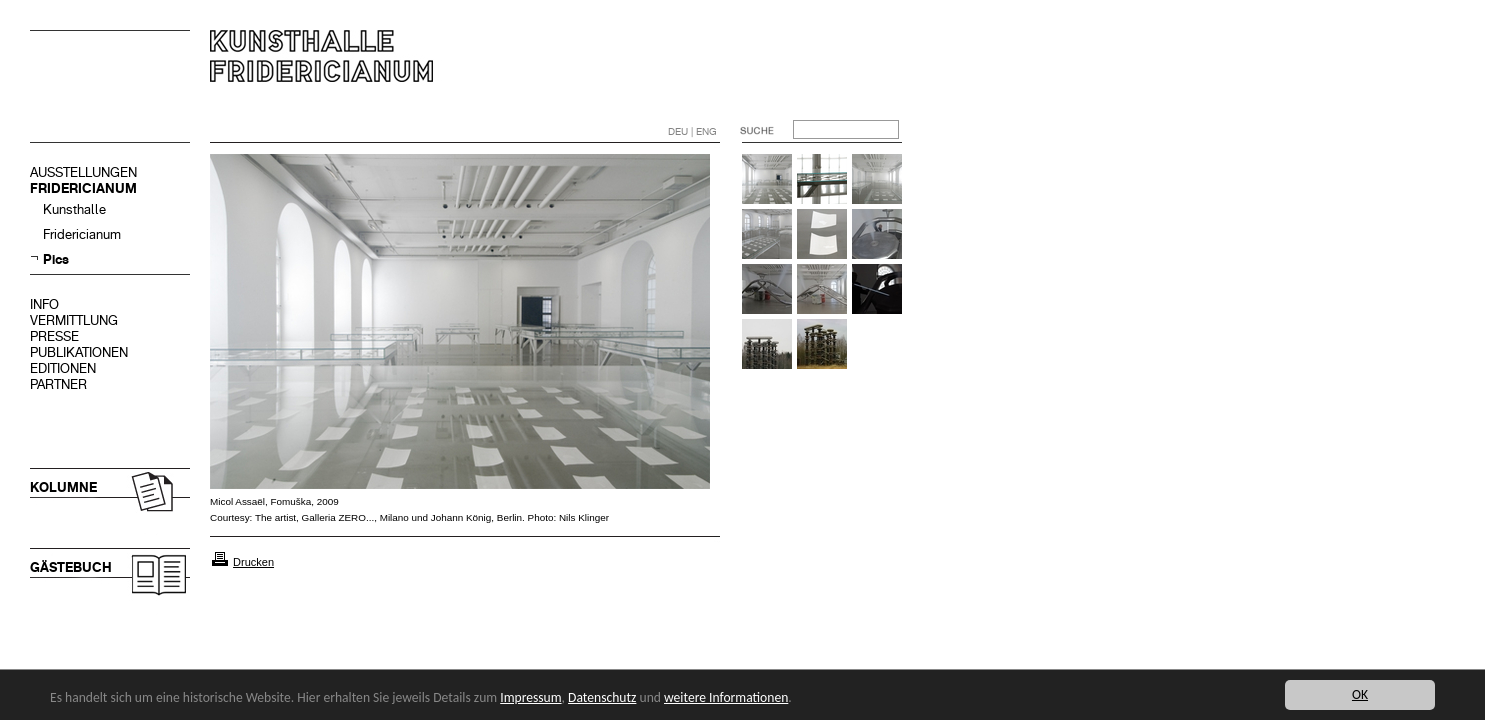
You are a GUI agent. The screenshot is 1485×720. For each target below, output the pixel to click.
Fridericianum (82, 234)
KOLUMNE (63, 487)
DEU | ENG (692, 131)
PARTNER (58, 384)
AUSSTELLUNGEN (83, 172)
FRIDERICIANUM (83, 188)
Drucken (253, 562)
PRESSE (54, 336)
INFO (44, 304)
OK (1360, 694)
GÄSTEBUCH (71, 567)
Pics (56, 259)
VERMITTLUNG (74, 320)
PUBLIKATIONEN (79, 352)
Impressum (530, 697)
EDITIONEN (63, 368)
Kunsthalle (74, 209)
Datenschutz (602, 697)
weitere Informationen (726, 697)
